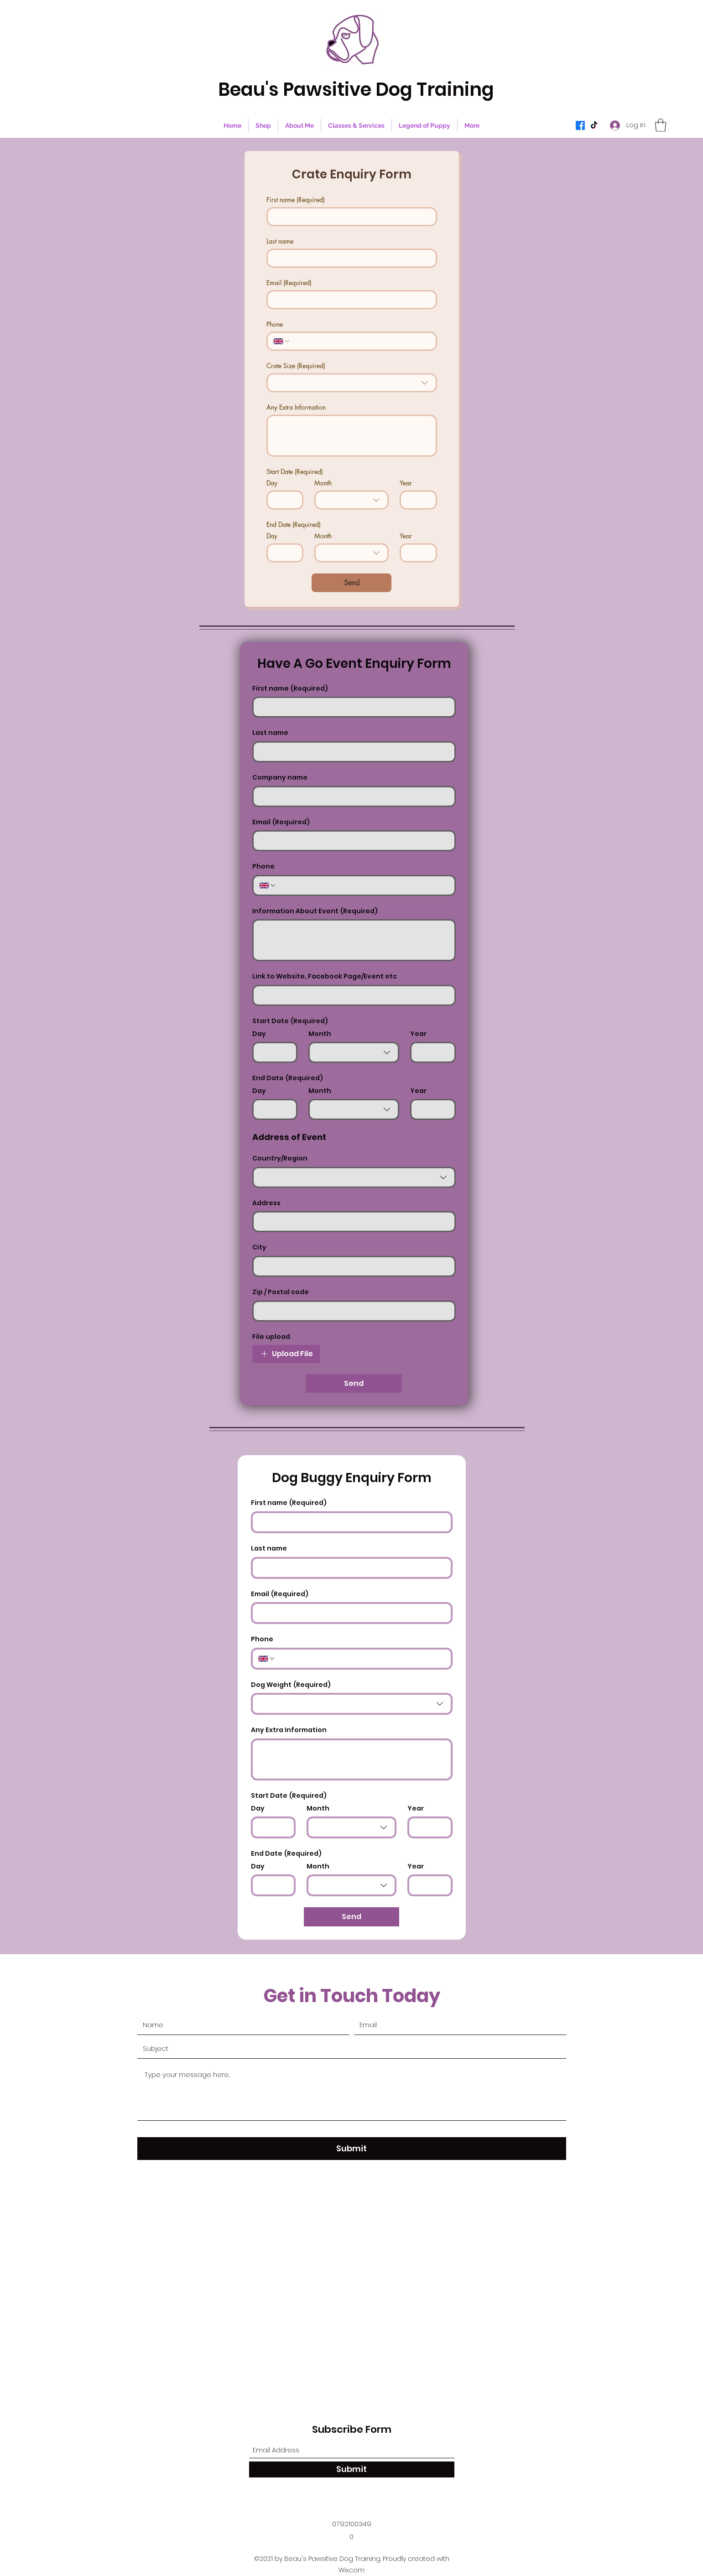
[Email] (349, 299)
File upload (271, 1336)
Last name (279, 241)
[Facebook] (580, 125)
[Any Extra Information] (352, 436)
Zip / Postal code (280, 1292)
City (259, 1247)
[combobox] (351, 382)
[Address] (351, 1222)
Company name (279, 777)
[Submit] (351, 2148)
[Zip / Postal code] (351, 1311)
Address (266, 1203)
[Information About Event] (354, 940)
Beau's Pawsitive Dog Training (356, 89)
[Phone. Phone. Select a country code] (282, 341)
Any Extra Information (296, 407)
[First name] (349, 216)
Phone (274, 324)
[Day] (282, 500)
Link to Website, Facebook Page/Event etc (324, 976)
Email (289, 282)
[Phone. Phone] (360, 341)
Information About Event (315, 911)
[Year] (415, 500)
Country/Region (279, 1158)
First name (295, 199)
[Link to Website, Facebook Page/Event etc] (351, 995)
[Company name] (351, 796)
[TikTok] (594, 125)
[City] (351, 1266)
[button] (660, 125)
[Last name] (349, 258)
